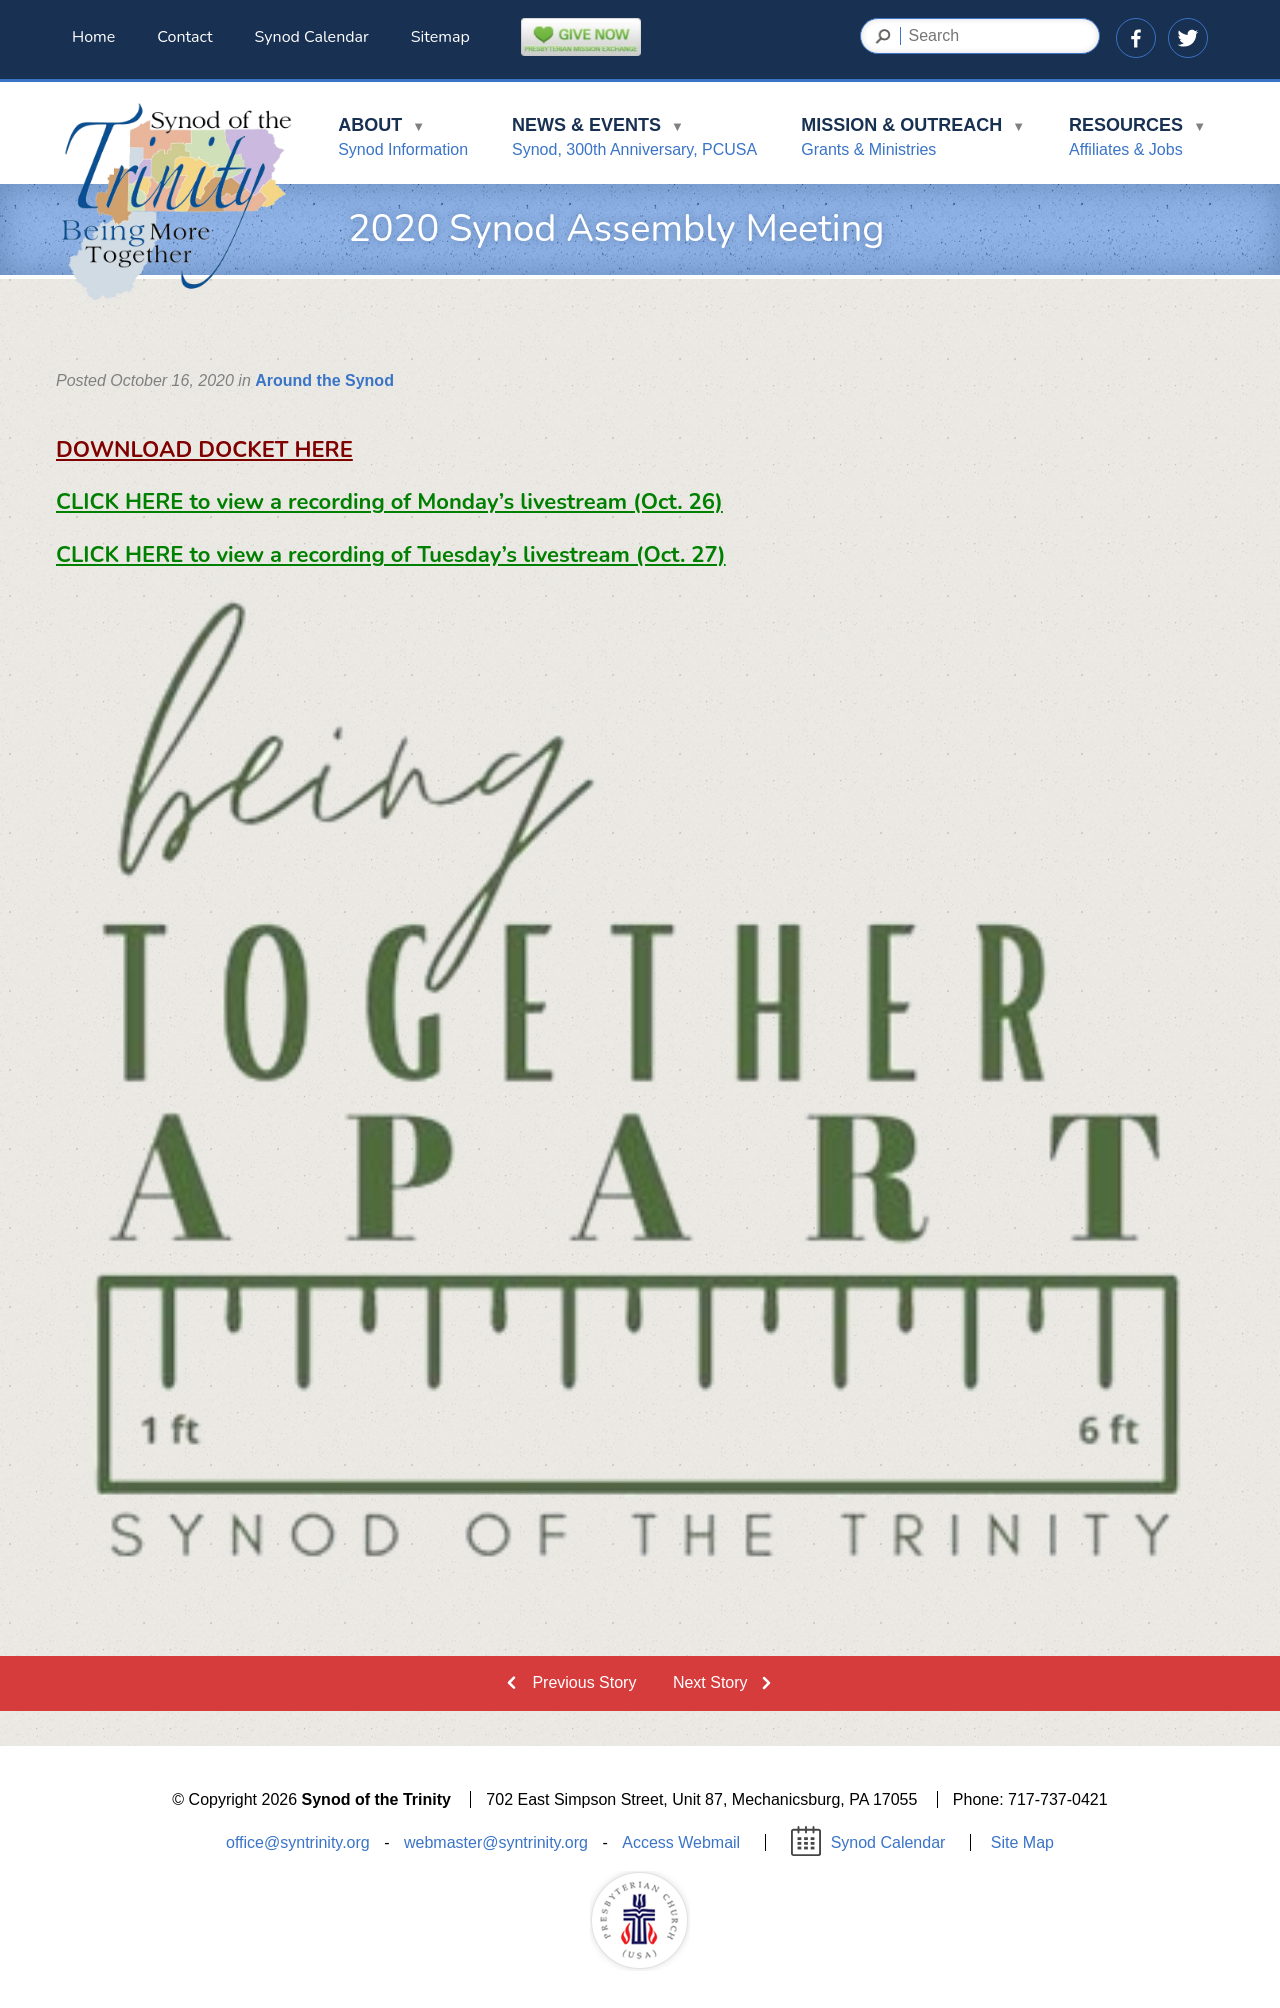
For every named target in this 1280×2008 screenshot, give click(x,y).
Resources (1137, 140)
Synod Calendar (312, 37)
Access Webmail (681, 1843)
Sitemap (440, 37)
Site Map (1022, 1843)
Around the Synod (324, 380)
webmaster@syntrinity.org (496, 1843)
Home (93, 37)
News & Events (634, 140)
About (403, 140)
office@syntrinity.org (298, 1843)
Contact (184, 37)
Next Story (710, 1682)
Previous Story (584, 1682)
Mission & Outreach (913, 140)
